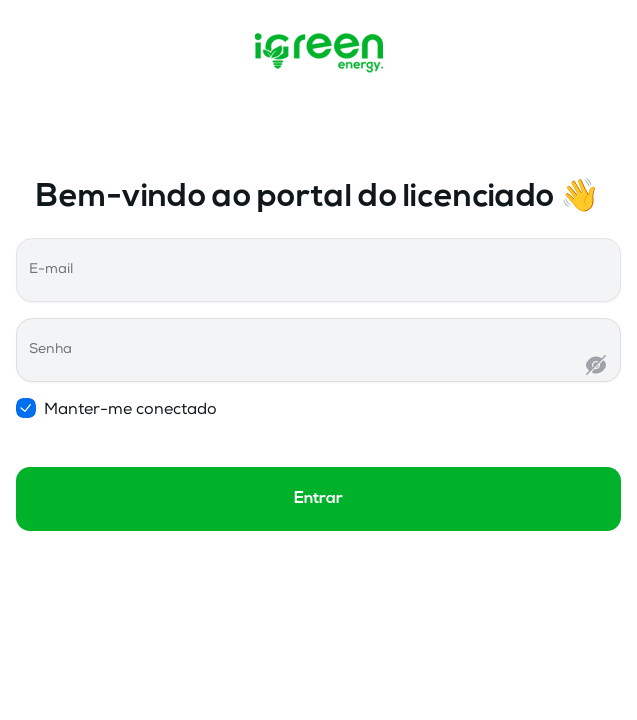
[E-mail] (318, 287)
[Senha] (306, 367)
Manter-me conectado (122, 409)
